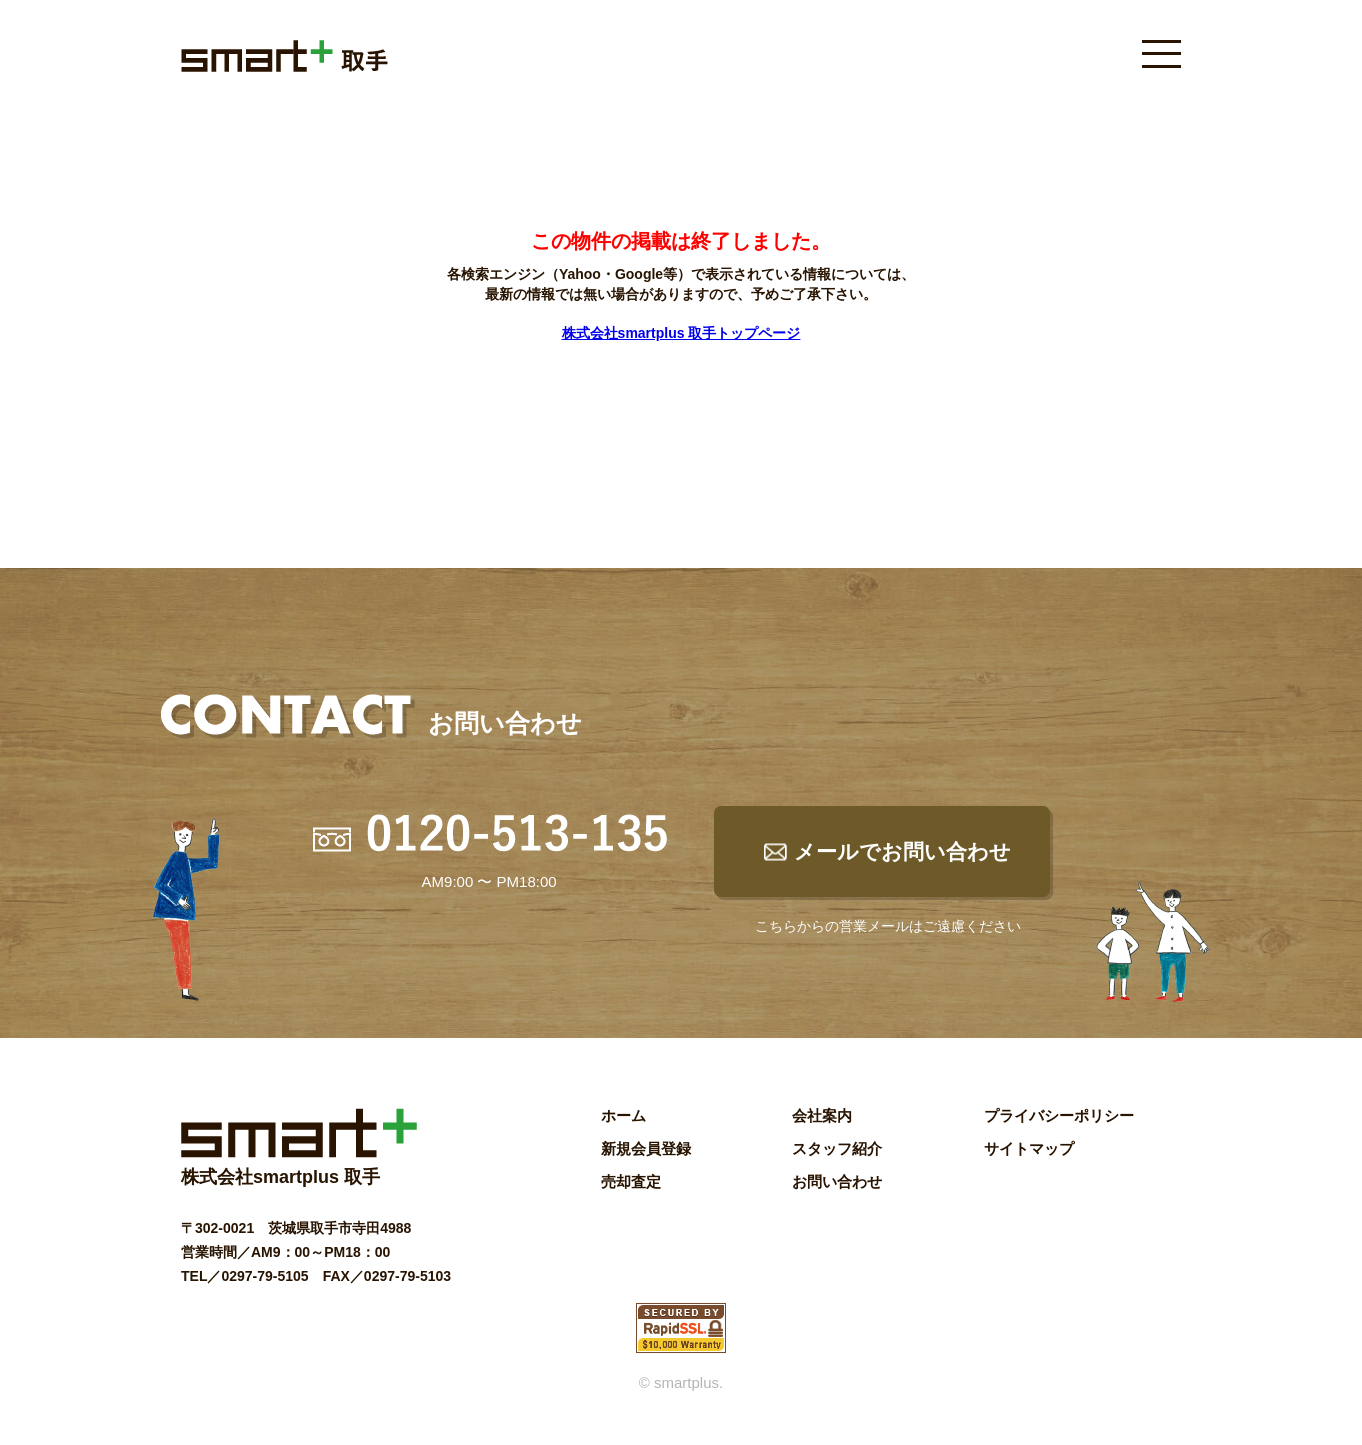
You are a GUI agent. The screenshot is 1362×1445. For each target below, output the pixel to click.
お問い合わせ (837, 1181)
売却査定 (631, 1181)
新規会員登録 (646, 1148)
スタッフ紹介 (837, 1148)
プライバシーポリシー (1059, 1115)
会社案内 (822, 1115)
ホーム (623, 1115)
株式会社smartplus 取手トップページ (681, 333)
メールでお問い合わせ (902, 851)
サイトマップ (1029, 1148)
